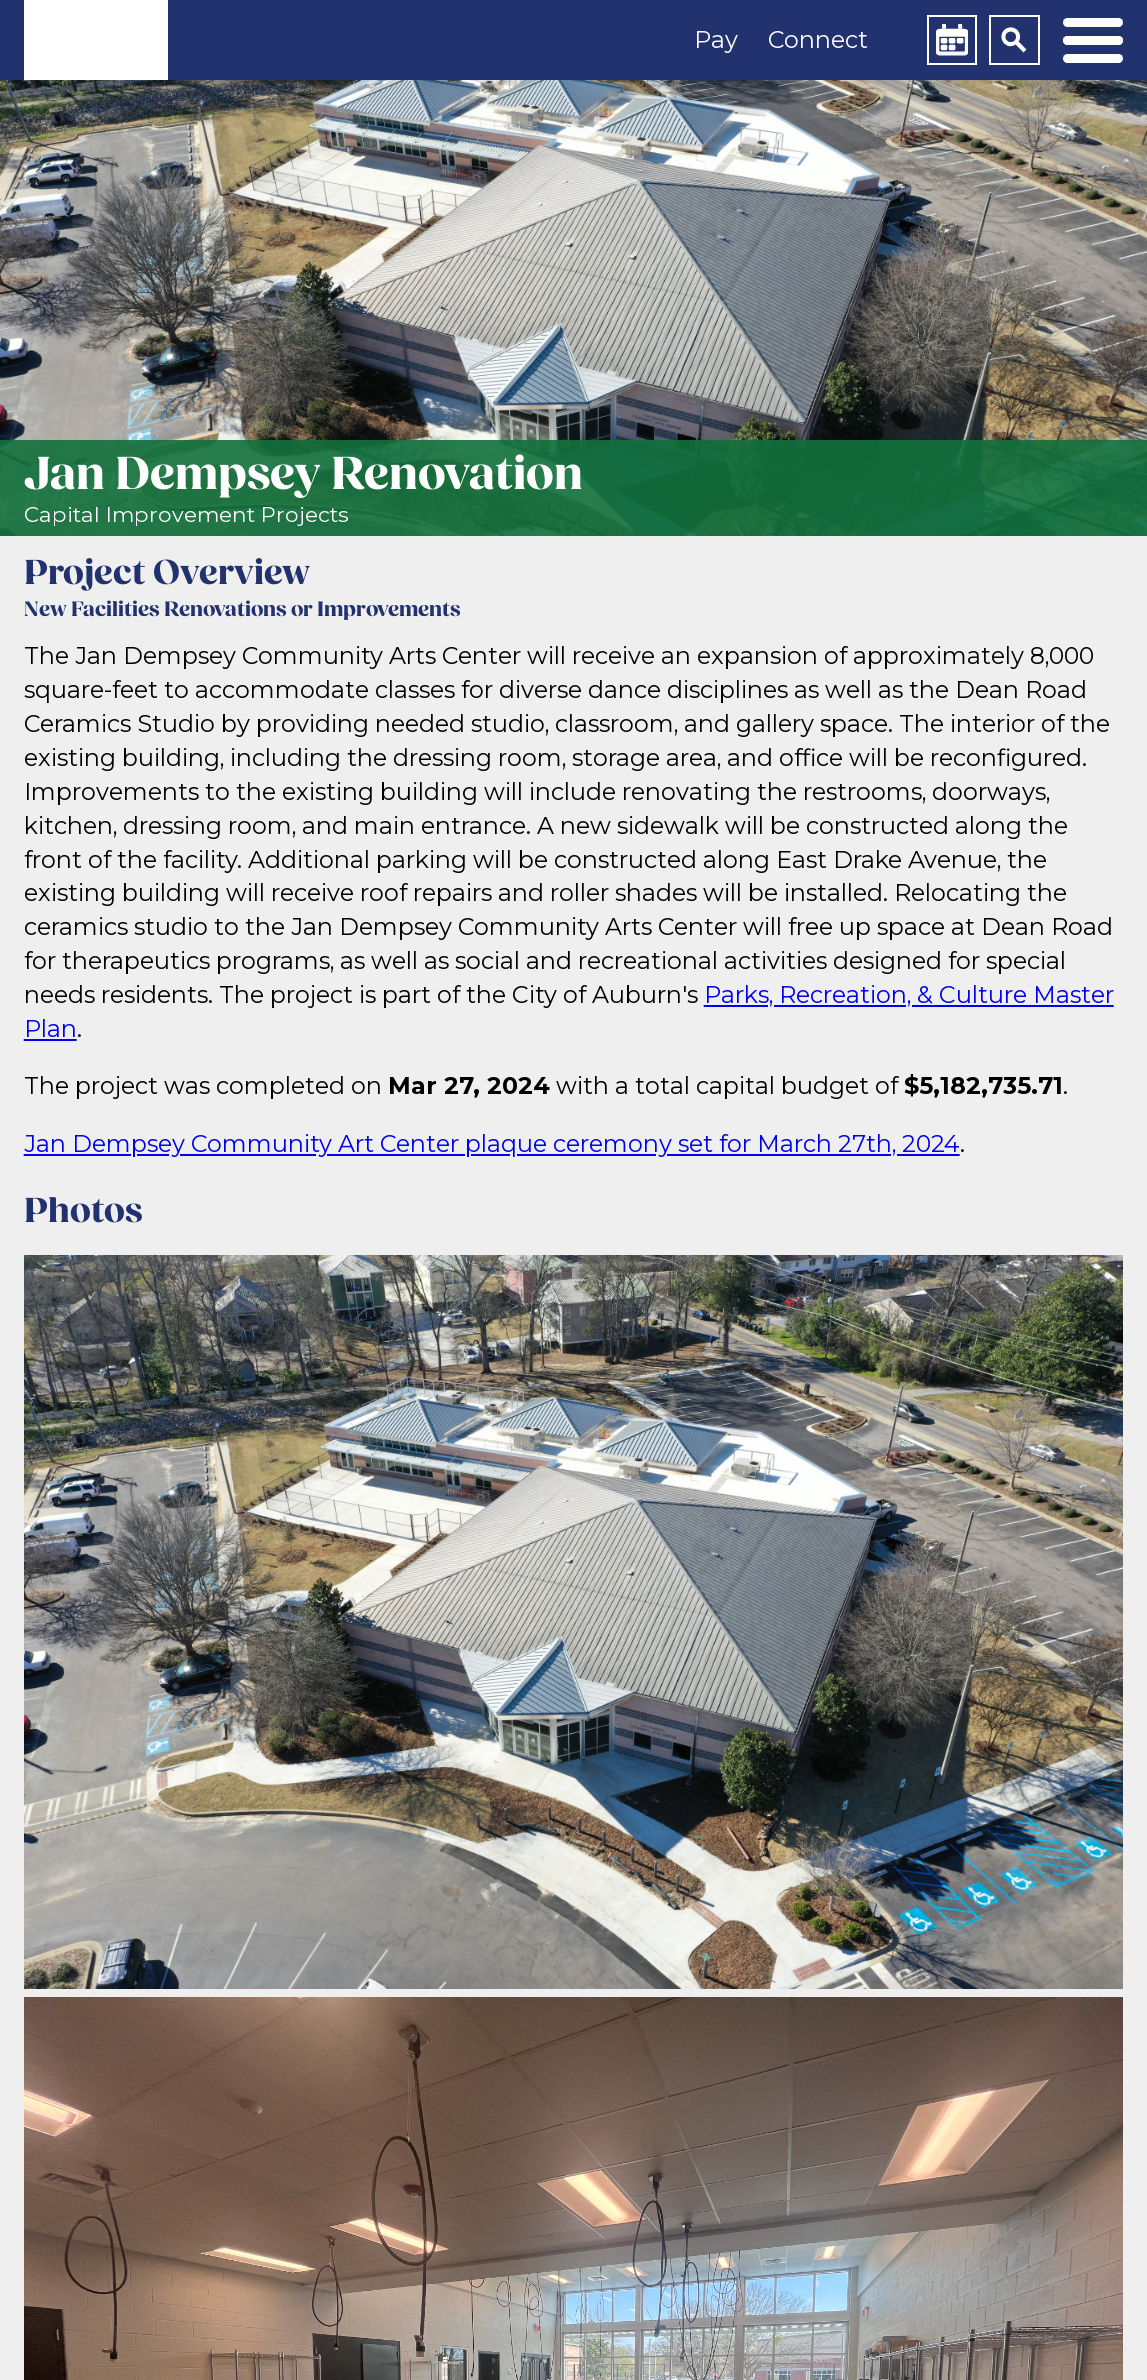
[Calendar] (952, 40)
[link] (96, 40)
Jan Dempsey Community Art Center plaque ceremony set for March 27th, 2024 (492, 1143)
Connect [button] (818, 39)
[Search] (1014, 40)
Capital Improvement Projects (186, 514)
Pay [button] (716, 39)
